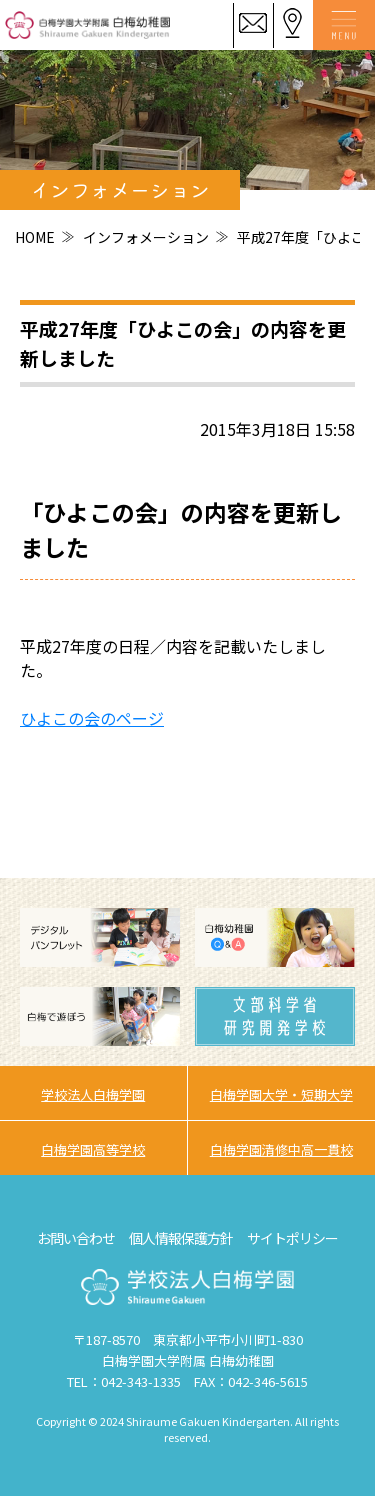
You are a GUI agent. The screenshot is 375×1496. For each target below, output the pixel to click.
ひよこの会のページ (92, 718)
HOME (35, 237)
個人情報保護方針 (181, 1238)
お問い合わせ (76, 1238)
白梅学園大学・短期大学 (281, 1094)
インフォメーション (146, 237)
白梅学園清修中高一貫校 (281, 1149)
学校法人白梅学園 (93, 1094)
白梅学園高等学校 (93, 1149)
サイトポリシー (292, 1238)
